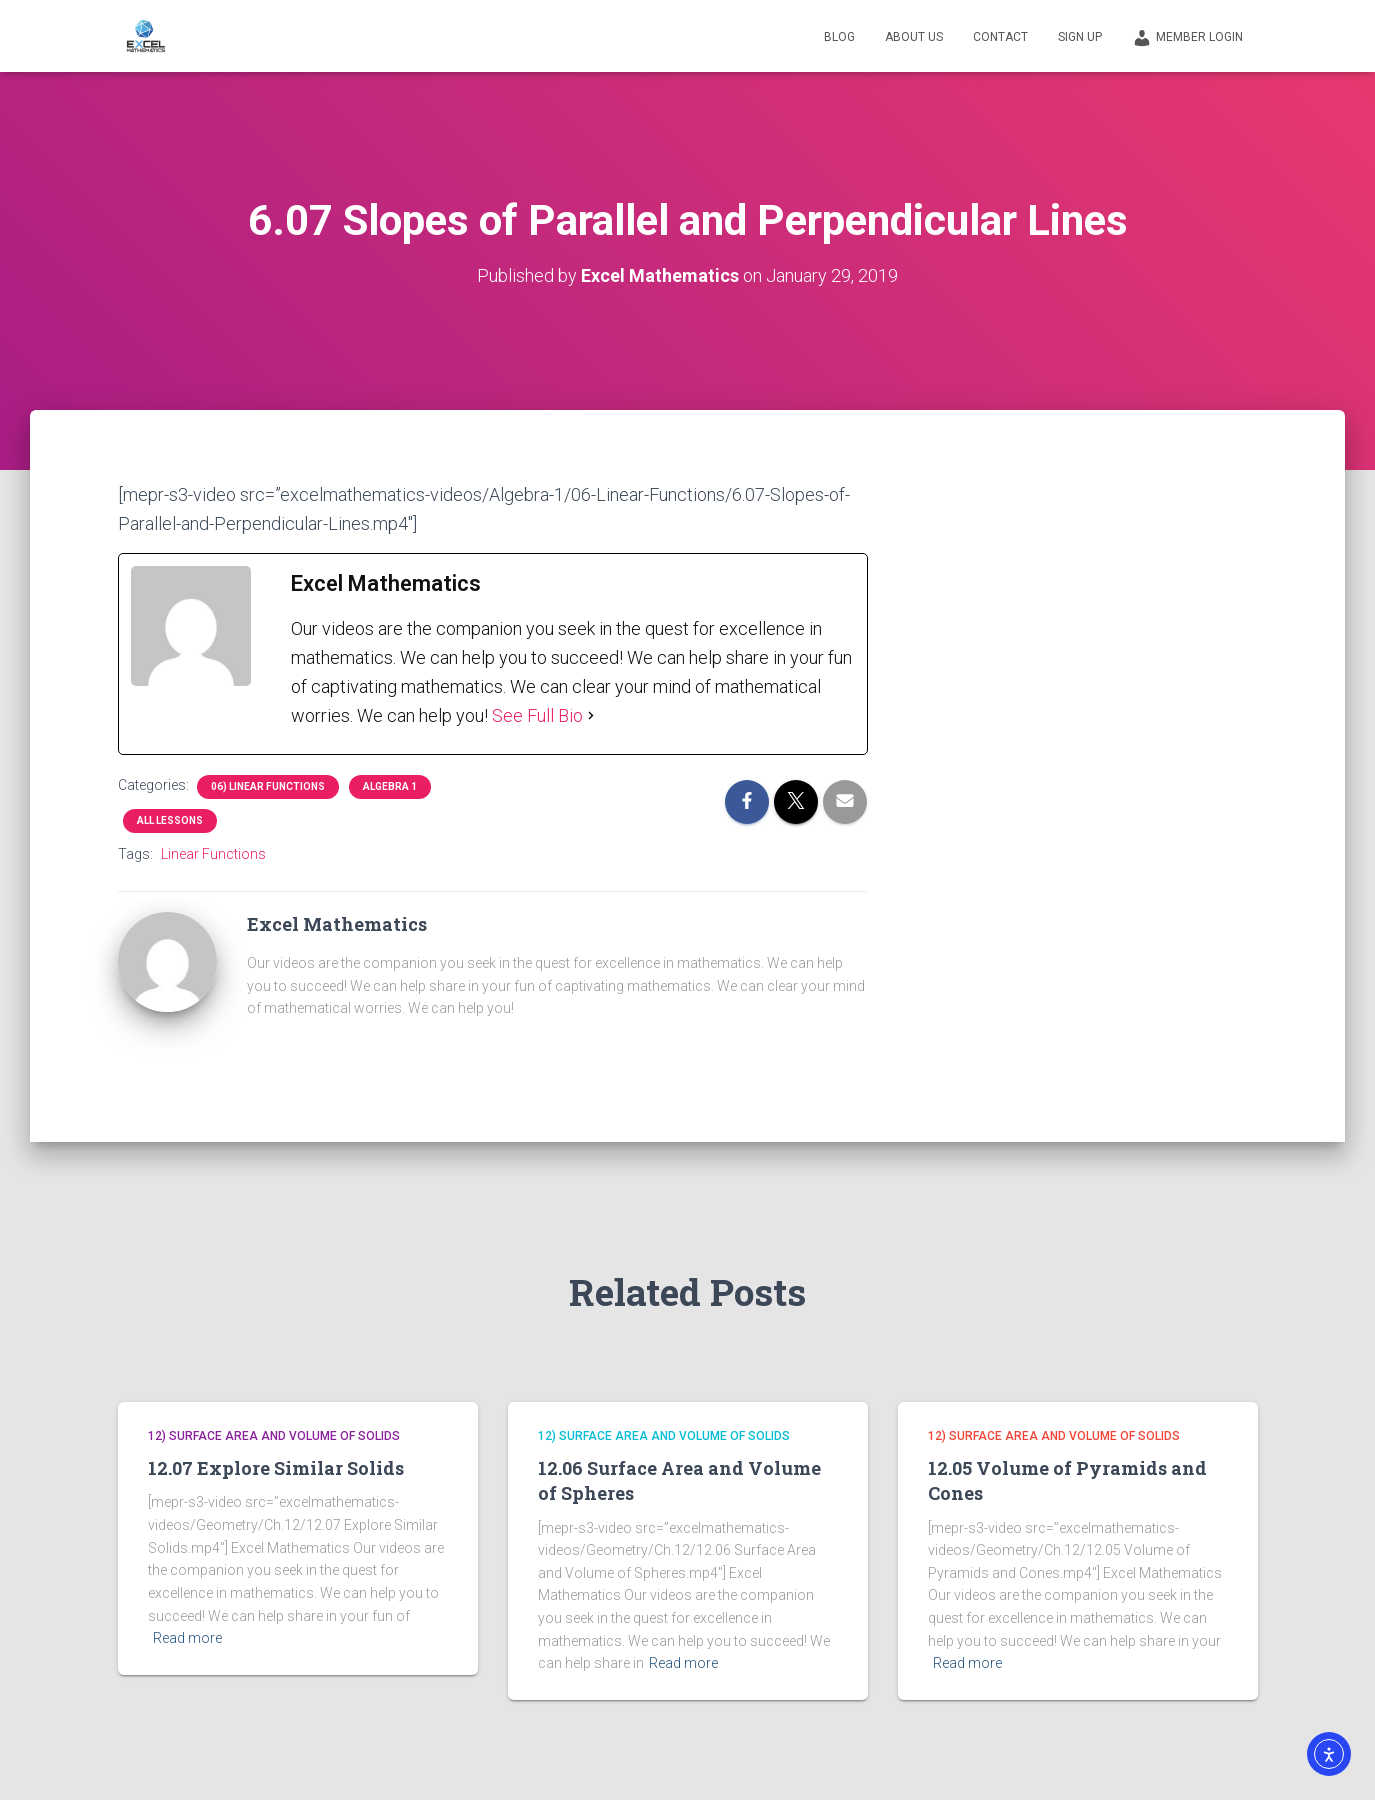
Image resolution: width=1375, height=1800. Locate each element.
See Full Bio (537, 715)
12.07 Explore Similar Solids (276, 1468)
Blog (839, 37)
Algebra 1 (390, 786)
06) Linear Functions (268, 786)
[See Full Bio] (591, 715)
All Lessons (170, 820)
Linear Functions (213, 854)
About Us (914, 37)
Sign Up (1080, 37)
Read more (187, 1638)
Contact (1000, 37)
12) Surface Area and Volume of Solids (274, 1436)
